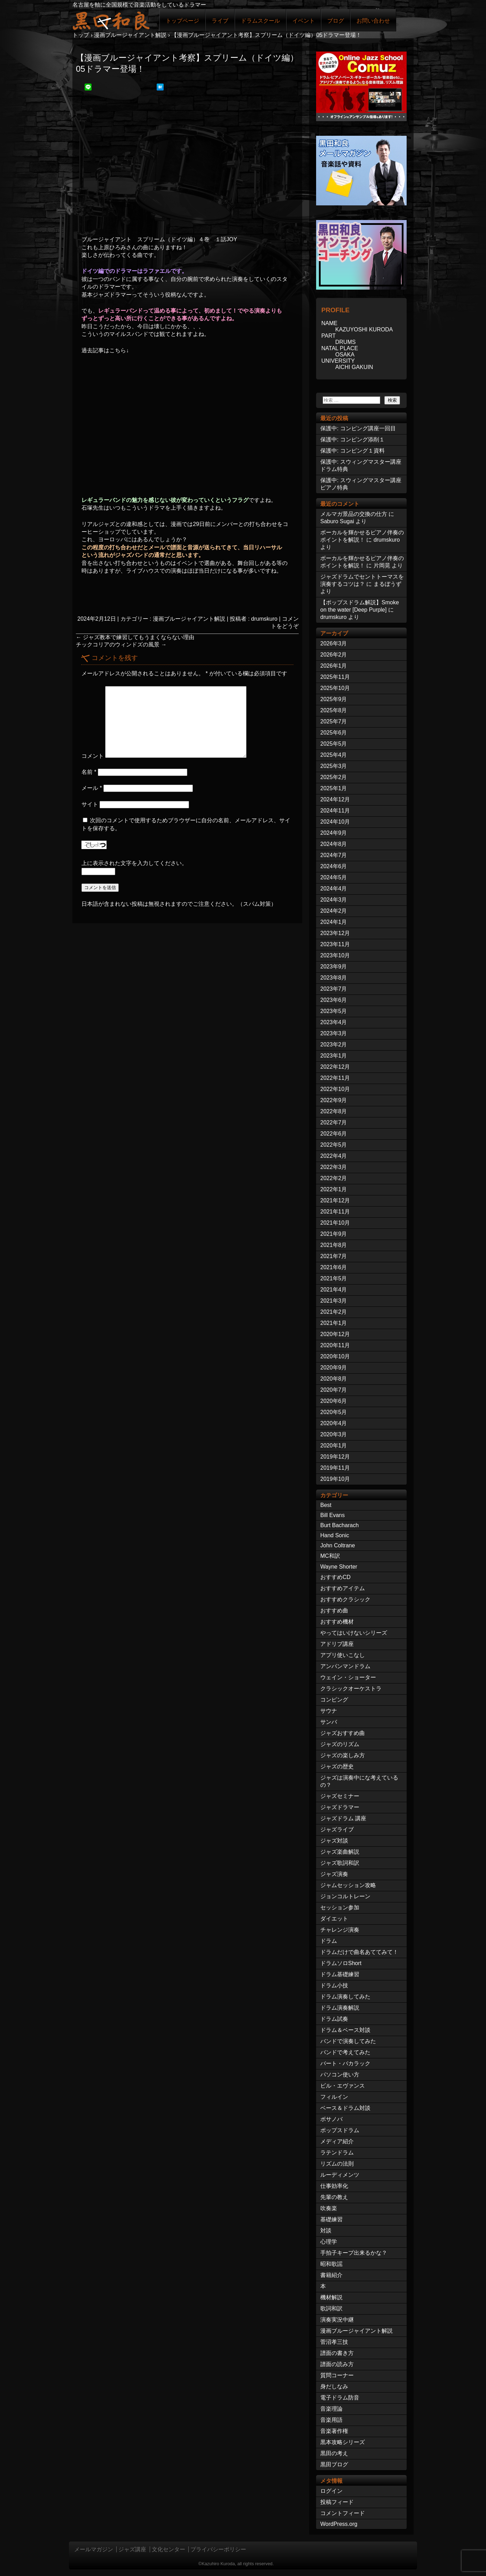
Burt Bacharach (339, 1525)
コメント (92, 756)
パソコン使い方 (339, 2075)
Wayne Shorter (338, 1567)
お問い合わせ (373, 21)
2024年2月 (333, 911)
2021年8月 (333, 1245)
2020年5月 (333, 1412)
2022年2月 (333, 1178)
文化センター (168, 2549)
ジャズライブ (337, 1829)
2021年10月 (335, 1223)
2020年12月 (335, 1334)
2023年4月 (333, 1022)
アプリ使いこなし (342, 1655)
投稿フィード (337, 2502)
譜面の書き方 (337, 2353)
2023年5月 (333, 1011)
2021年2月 (333, 1312)
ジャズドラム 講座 (343, 1818)
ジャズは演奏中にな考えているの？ (359, 1781)
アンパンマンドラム (345, 1666)
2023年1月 (333, 1056)
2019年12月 (335, 1457)
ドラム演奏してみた (345, 1997)
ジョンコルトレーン (345, 1896)
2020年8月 (333, 1379)
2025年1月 (333, 788)
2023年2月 (333, 1044)
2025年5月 (333, 744)
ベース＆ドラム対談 (345, 2108)
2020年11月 (335, 1345)
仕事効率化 (334, 2186)
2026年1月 (333, 666)
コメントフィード (342, 2513)
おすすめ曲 (334, 1610)
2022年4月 (333, 1156)
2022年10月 (335, 1089)
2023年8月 (333, 978)
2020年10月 (335, 1356)
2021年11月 (335, 1212)
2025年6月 (333, 733)
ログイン (331, 2491)
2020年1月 (333, 1445)
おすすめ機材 (337, 1622)
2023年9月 (333, 966)
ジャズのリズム (339, 1744)
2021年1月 (333, 1323)
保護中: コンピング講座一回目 (358, 428)
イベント (303, 21)
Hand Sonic (334, 1535)
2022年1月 (333, 1189)
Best (325, 1505)
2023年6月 (333, 1000)
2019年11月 (335, 1468)
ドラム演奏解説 (339, 2008)
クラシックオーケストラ (351, 1688)
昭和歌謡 (331, 2264)
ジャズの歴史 (337, 1766)
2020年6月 (333, 1401)
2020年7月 (333, 1390)
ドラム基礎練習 (339, 1974)
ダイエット (334, 1919)
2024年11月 (335, 811)
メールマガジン (93, 2549)
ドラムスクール (260, 21)
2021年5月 (333, 1278)
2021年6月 (333, 1267)
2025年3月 (333, 766)
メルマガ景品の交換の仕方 (353, 514)
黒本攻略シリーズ (342, 2442)
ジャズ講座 (132, 2549)
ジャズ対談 (334, 1841)
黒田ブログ (334, 2464)
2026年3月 (333, 643)
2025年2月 (333, 777)
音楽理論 (331, 2409)
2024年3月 (333, 900)
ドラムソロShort (340, 1963)
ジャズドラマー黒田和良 (110, 20)
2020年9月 (333, 1368)
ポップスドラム (339, 2130)
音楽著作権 (334, 2431)
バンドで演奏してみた (348, 2041)
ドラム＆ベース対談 (345, 2030)
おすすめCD (335, 1577)
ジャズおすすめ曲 (342, 1733)
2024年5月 (333, 877)
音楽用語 (331, 2420)
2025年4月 (333, 755)
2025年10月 (335, 688)
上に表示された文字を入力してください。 (134, 863)
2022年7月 (333, 1122)
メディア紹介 (337, 2141)
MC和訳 (330, 1556)
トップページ (182, 21)
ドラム (328, 1941)
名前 (88, 772)
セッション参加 (339, 1907)
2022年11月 (335, 1078)
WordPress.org (338, 2524)
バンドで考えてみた (345, 2052)
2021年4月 (333, 1290)
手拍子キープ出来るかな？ (353, 2253)
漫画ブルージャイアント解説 (189, 619)
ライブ (220, 21)
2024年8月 (333, 844)
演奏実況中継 (337, 2320)
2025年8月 (333, 710)
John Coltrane (337, 1545)
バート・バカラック (345, 2063)
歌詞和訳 (331, 2308)
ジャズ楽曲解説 (339, 1852)
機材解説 (331, 2297)
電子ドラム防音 (339, 2398)
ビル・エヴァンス (342, 2086)
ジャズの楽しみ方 (342, 1755)
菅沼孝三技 (334, 2342)
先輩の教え (334, 2197)
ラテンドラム (337, 2152)
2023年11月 (335, 944)
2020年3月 (333, 1434)
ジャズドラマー (339, 1807)
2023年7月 (333, 989)
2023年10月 (335, 955)
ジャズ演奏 (334, 1874)
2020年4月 (333, 1423)
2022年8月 (333, 1111)
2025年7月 (333, 721)
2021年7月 (333, 1256)
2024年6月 (333, 866)
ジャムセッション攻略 (348, 1885)
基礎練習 (331, 2219)
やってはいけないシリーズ (353, 1633)
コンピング (334, 1700)
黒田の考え (334, 2453)
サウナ (328, 1711)
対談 (325, 2230)
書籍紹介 (331, 2275)
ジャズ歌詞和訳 (339, 1863)
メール (91, 788)
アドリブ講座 (337, 1644)
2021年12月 (335, 1200)
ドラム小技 (334, 1985)
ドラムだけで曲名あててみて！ (359, 1952)
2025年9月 (333, 699)
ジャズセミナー (339, 1796)
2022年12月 (335, 1067)
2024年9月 (333, 833)
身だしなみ (334, 2386)
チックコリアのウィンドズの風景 (121, 644)
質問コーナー (337, 2375)
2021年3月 (333, 1301)
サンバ (328, 1722)
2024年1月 (333, 922)
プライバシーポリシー (218, 2549)
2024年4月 (333, 889)
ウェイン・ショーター (348, 1677)
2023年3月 (333, 1033)
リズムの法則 (337, 2164)
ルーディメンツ (339, 2175)
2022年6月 (333, 1134)
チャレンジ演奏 (339, 1930)
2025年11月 (335, 677)
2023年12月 (335, 933)
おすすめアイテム (342, 1588)
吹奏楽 (328, 2208)
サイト (89, 804)
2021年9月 (333, 1234)
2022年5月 (333, 1145)
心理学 (328, 2242)
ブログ (335, 21)
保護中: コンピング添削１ (352, 439)
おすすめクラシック (345, 1599)
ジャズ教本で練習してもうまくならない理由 (135, 637)
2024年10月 (335, 822)
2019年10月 (335, 1479)
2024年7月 (333, 855)
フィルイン (334, 2097)
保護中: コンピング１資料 (352, 451)
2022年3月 (333, 1167)
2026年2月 (333, 655)
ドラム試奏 (334, 2019)
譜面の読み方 (337, 2364)
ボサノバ (331, 2119)
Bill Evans (332, 1515)
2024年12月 (335, 799)
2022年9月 (333, 1100)
